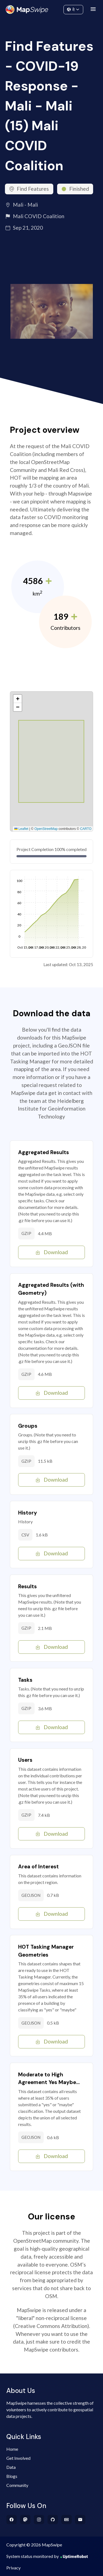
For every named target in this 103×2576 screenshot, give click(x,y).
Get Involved (18, 2458)
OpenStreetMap (46, 829)
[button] (17, 699)
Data (11, 2467)
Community (51, 8)
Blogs (11, 2476)
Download (51, 1252)
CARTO (85, 829)
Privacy (13, 2567)
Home (12, 2449)
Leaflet (21, 829)
